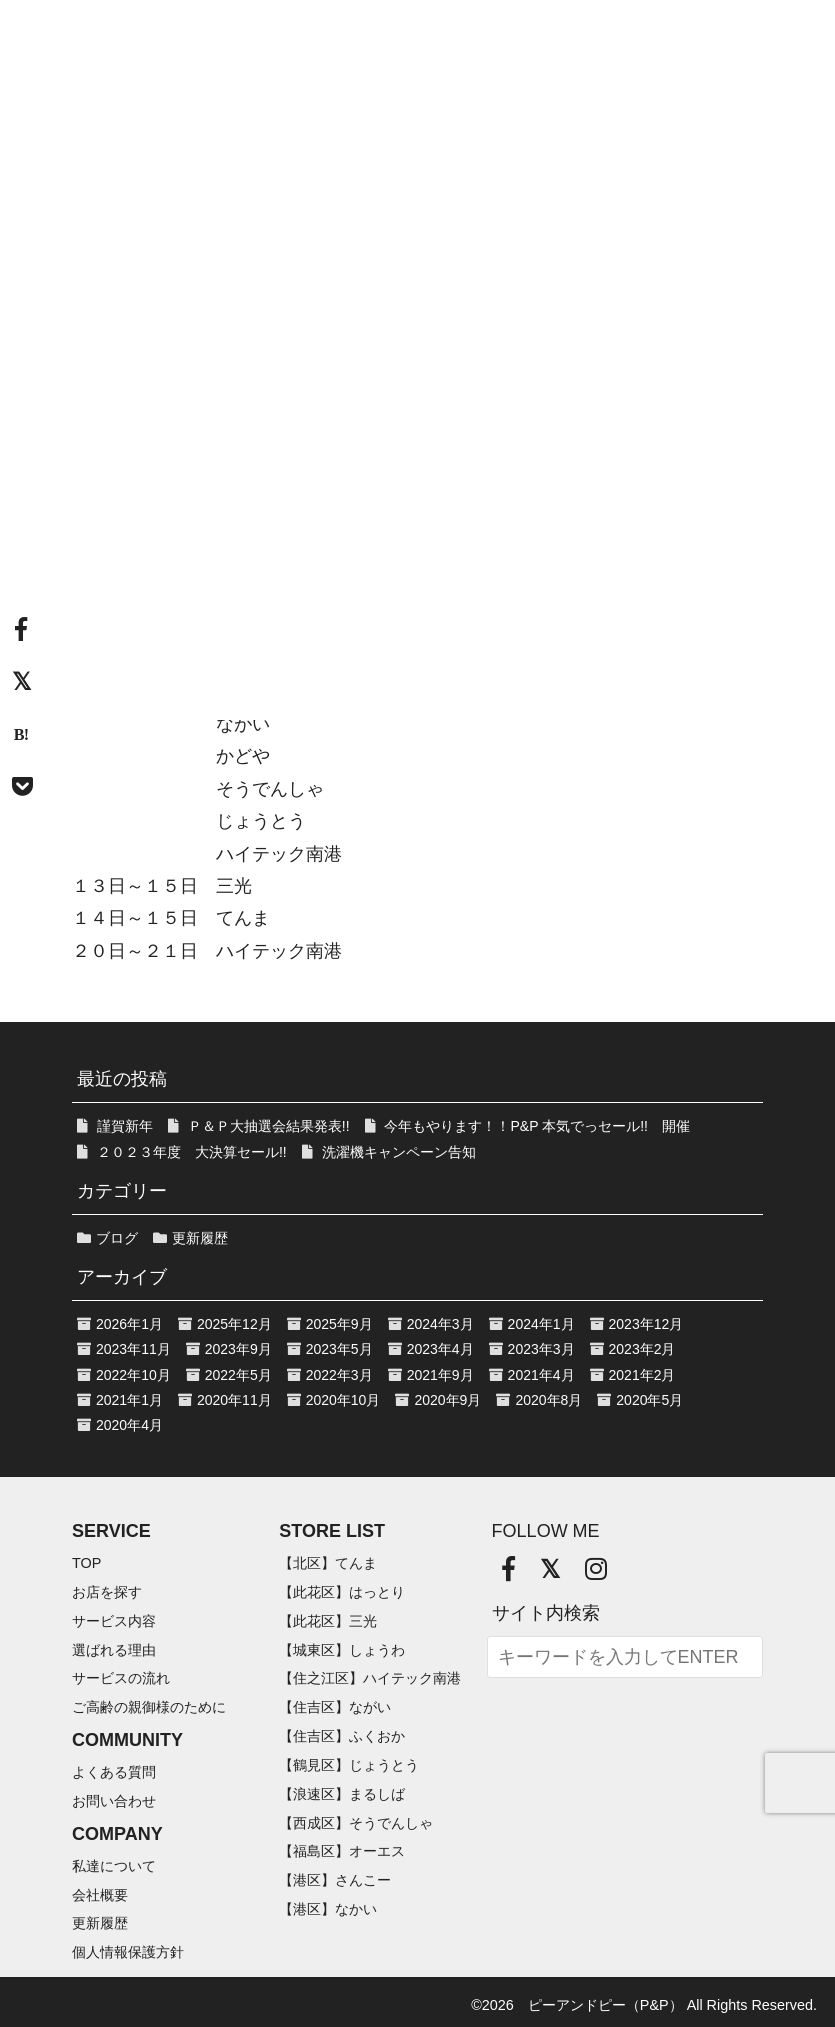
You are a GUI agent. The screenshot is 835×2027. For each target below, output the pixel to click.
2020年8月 (548, 1400)
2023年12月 (646, 1324)
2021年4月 (541, 1375)
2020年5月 (649, 1400)
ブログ (117, 1238)
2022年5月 (238, 1375)
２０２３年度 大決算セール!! (192, 1152)
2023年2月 (642, 1349)
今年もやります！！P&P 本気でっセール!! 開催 (536, 1126)
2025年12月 (234, 1324)
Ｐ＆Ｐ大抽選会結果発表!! (269, 1126)
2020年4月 (129, 1425)
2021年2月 (642, 1375)
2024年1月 (541, 1324)
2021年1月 (129, 1400)
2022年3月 (339, 1375)
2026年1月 (129, 1324)
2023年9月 (238, 1349)
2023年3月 (541, 1349)
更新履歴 (200, 1238)
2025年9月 (339, 1324)
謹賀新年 (125, 1126)
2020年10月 (343, 1400)
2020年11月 (234, 1400)
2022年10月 (133, 1375)
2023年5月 (339, 1349)
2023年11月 (133, 1349)
